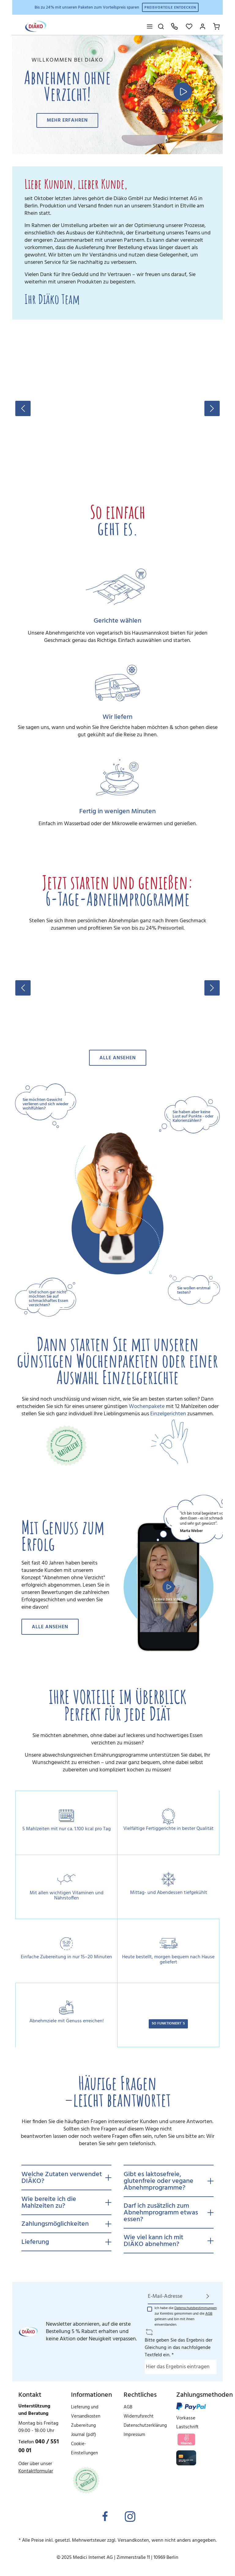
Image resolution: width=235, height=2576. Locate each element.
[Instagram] (130, 2517)
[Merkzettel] (189, 26)
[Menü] (150, 26)
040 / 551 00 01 (38, 2446)
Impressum (134, 2434)
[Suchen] (161, 26)
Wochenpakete (147, 1406)
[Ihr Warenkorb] (216, 26)
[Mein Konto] (202, 26)
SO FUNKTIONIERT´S (168, 2023)
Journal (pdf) (83, 2434)
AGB (208, 2314)
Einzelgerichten (168, 1413)
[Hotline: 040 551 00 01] (174, 26)
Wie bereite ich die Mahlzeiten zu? (48, 2202)
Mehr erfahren (67, 120)
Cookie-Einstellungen (84, 2448)
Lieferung (35, 2242)
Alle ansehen (117, 1058)
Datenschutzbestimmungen (195, 2308)
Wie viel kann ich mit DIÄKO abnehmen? (153, 2241)
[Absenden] (208, 2296)
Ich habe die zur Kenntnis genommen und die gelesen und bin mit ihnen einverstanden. (186, 2316)
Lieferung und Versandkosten (85, 2411)
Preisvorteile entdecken (170, 8)
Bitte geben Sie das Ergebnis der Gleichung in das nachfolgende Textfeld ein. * (178, 2348)
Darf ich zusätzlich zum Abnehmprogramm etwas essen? (161, 2213)
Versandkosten (133, 2540)
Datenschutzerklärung (145, 2425)
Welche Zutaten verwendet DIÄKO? (61, 2178)
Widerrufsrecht (139, 2416)
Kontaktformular (35, 2471)
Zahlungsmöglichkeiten (55, 2224)
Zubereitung (83, 2425)
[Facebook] (105, 2517)
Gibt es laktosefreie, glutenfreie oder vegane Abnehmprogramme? (158, 2181)
